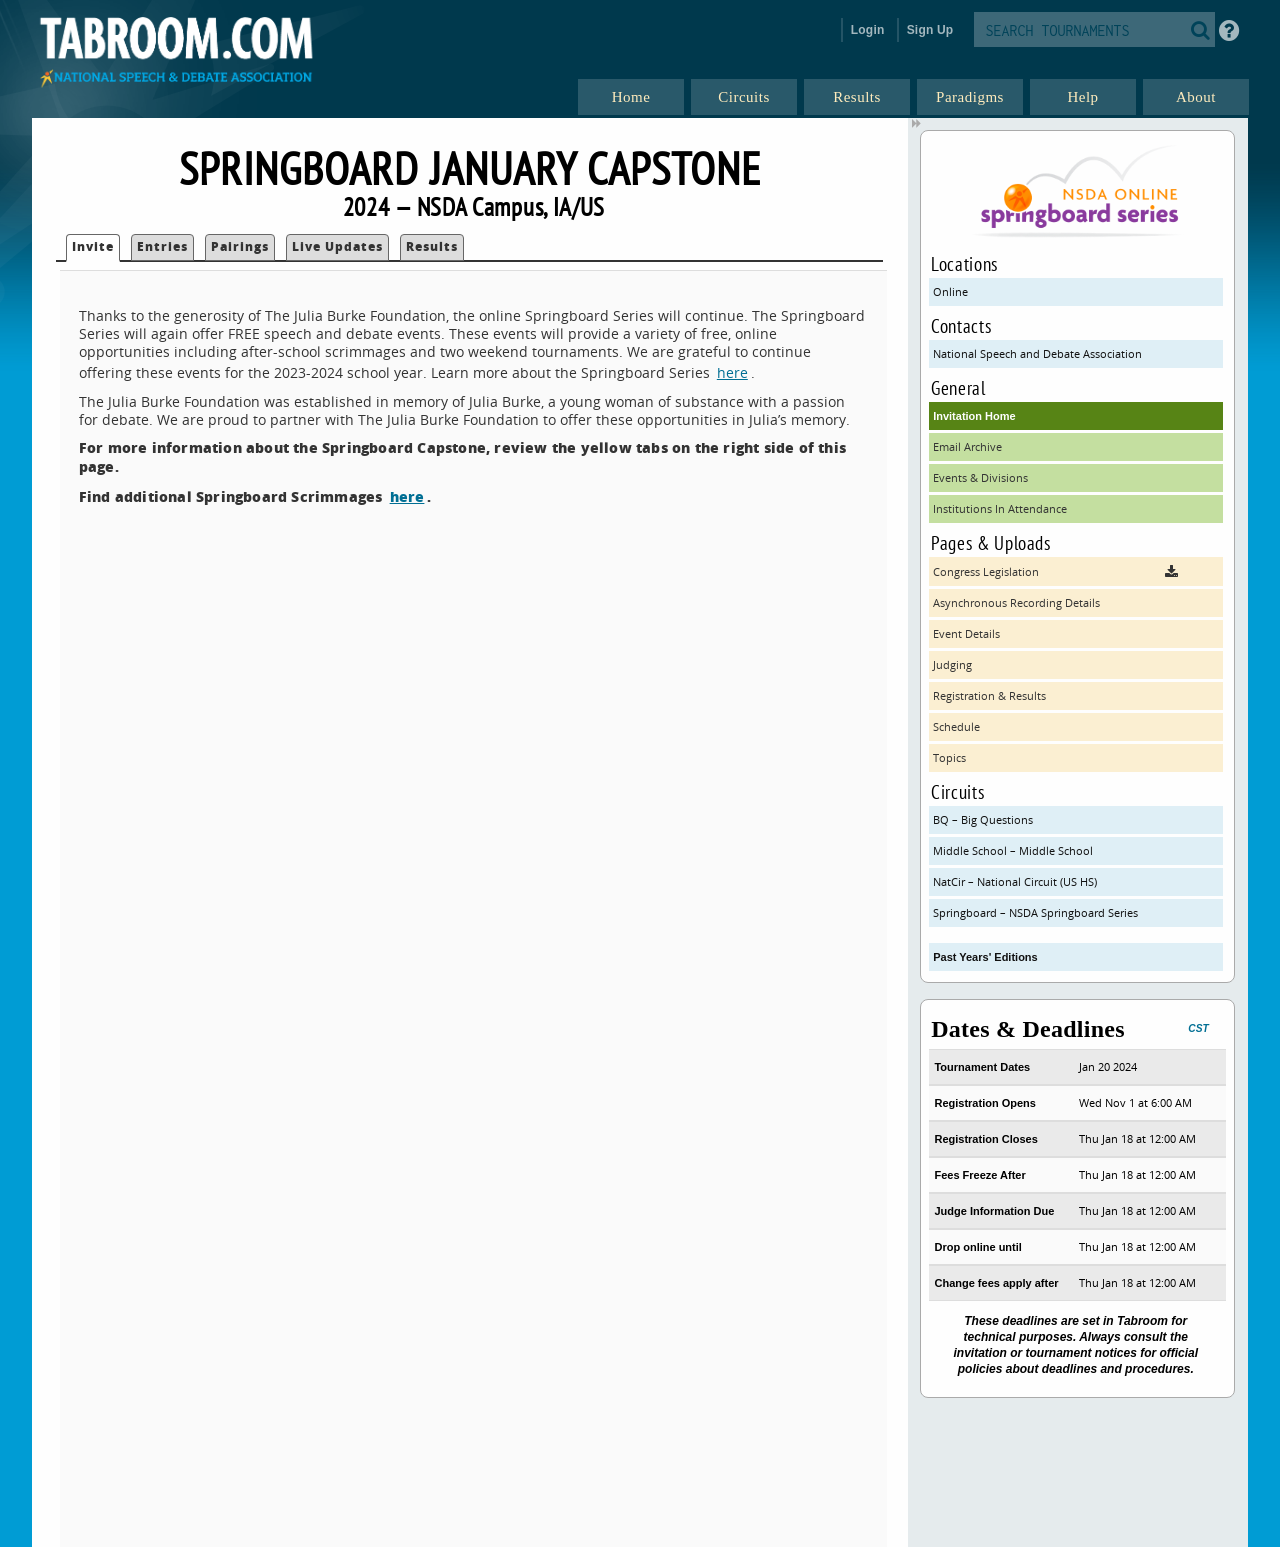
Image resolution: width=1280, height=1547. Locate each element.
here (732, 372)
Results (432, 246)
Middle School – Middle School (1013, 850)
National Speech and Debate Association (1037, 353)
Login (868, 30)
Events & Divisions (980, 477)
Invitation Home (974, 416)
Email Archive (967, 446)
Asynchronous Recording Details (1016, 602)
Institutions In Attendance (1000, 508)
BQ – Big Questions (983, 819)
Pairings (240, 246)
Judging (952, 664)
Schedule (956, 726)
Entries (162, 246)
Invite (93, 246)
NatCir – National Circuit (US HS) (1015, 881)
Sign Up (930, 30)
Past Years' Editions (985, 957)
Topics (949, 757)
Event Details (966, 633)
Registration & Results (989, 695)
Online (950, 291)
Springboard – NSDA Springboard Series (1035, 912)
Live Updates (337, 246)
